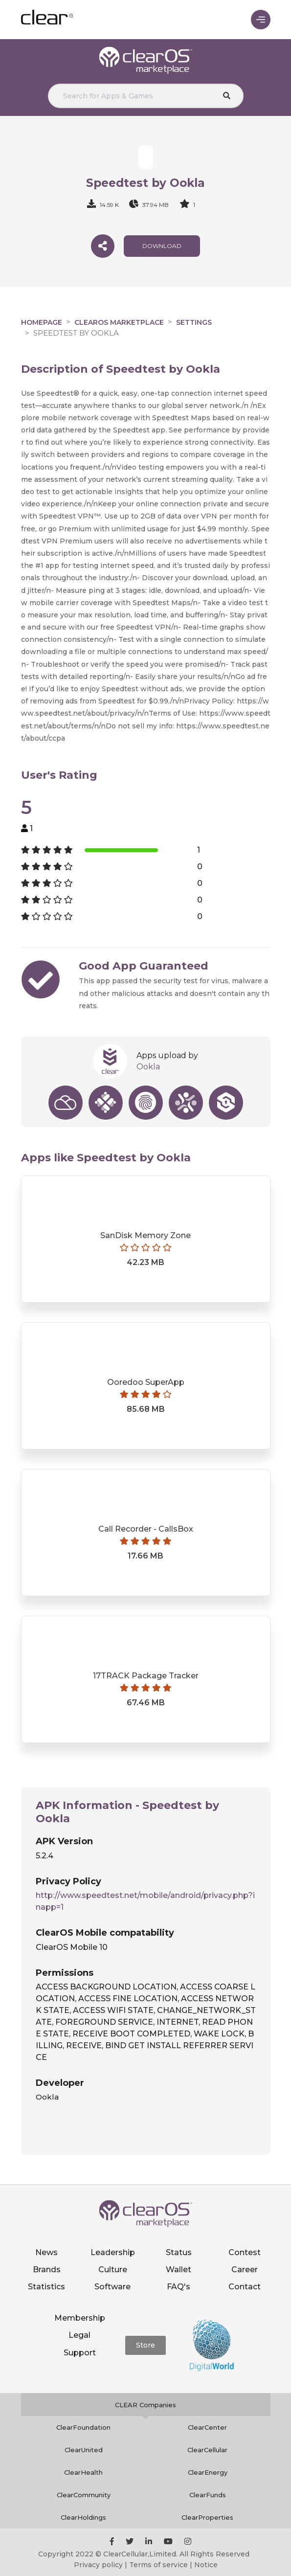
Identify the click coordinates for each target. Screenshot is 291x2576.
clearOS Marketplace (119, 322)
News (46, 2252)
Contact (244, 2286)
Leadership (112, 2252)
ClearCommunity (84, 2495)
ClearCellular (207, 2450)
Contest (244, 2252)
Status (179, 2252)
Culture (112, 2269)
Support (80, 2352)
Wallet (178, 2269)
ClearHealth (83, 2472)
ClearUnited (84, 2450)
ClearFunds (207, 2495)
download (161, 245)
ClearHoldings (83, 2517)
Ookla (148, 1066)
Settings (194, 322)
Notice (206, 2564)
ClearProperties (207, 2517)
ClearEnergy (207, 2472)
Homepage (41, 322)
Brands (47, 2269)
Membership (79, 2318)
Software (112, 2286)
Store (145, 2345)
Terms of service (158, 2564)
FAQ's (178, 2286)
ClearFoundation (83, 2427)
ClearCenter (207, 2427)
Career (244, 2269)
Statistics (46, 2286)
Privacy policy (98, 2564)
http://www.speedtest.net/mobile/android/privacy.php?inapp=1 (145, 1901)
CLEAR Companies (145, 2405)
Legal (79, 2335)
